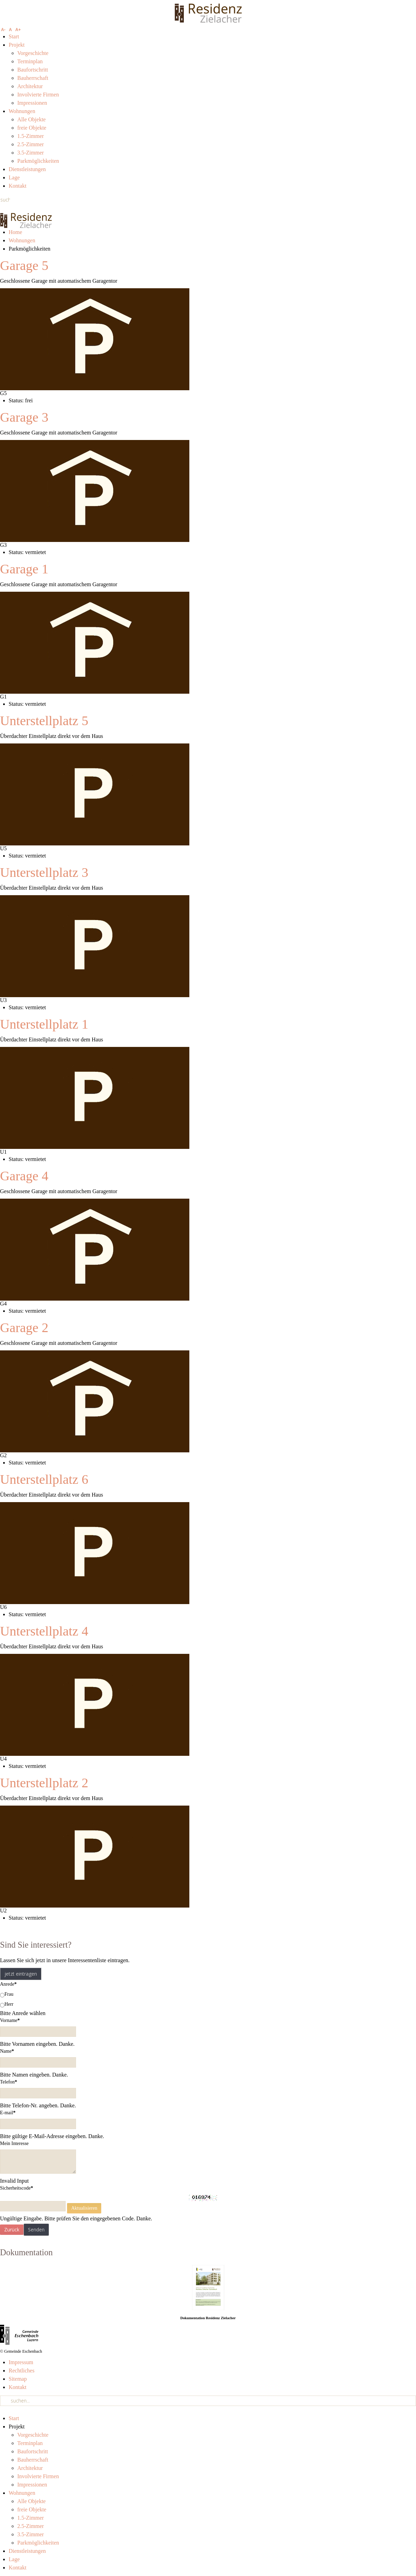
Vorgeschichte (32, 53)
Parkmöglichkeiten (38, 161)
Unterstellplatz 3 (44, 872)
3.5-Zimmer (30, 153)
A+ (18, 29)
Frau (6, 1994)
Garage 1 (24, 569)
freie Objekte (31, 128)
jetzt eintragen (20, 1973)
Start (14, 36)
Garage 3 (24, 417)
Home (15, 232)
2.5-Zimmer (30, 144)
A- (3, 29)
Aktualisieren (84, 2208)
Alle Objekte (31, 119)
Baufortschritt (32, 70)
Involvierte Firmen (38, 94)
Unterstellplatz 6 (44, 1479)
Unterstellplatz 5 (44, 720)
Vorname (10, 2020)
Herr (6, 2004)
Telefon (8, 2082)
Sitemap (18, 2379)
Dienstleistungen (27, 169)
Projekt (17, 45)
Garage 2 (24, 1327)
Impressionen (32, 103)
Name (7, 2051)
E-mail (8, 2112)
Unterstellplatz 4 (44, 1631)
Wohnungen (22, 111)
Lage (14, 177)
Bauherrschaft (32, 78)
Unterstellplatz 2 (44, 1783)
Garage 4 (24, 1176)
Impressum (21, 2362)
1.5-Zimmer (30, 136)
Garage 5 (24, 265)
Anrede (8, 1984)
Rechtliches (22, 2370)
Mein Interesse (14, 2143)
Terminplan (30, 61)
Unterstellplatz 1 (44, 1024)
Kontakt (18, 186)
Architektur (30, 86)
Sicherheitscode (16, 2188)
